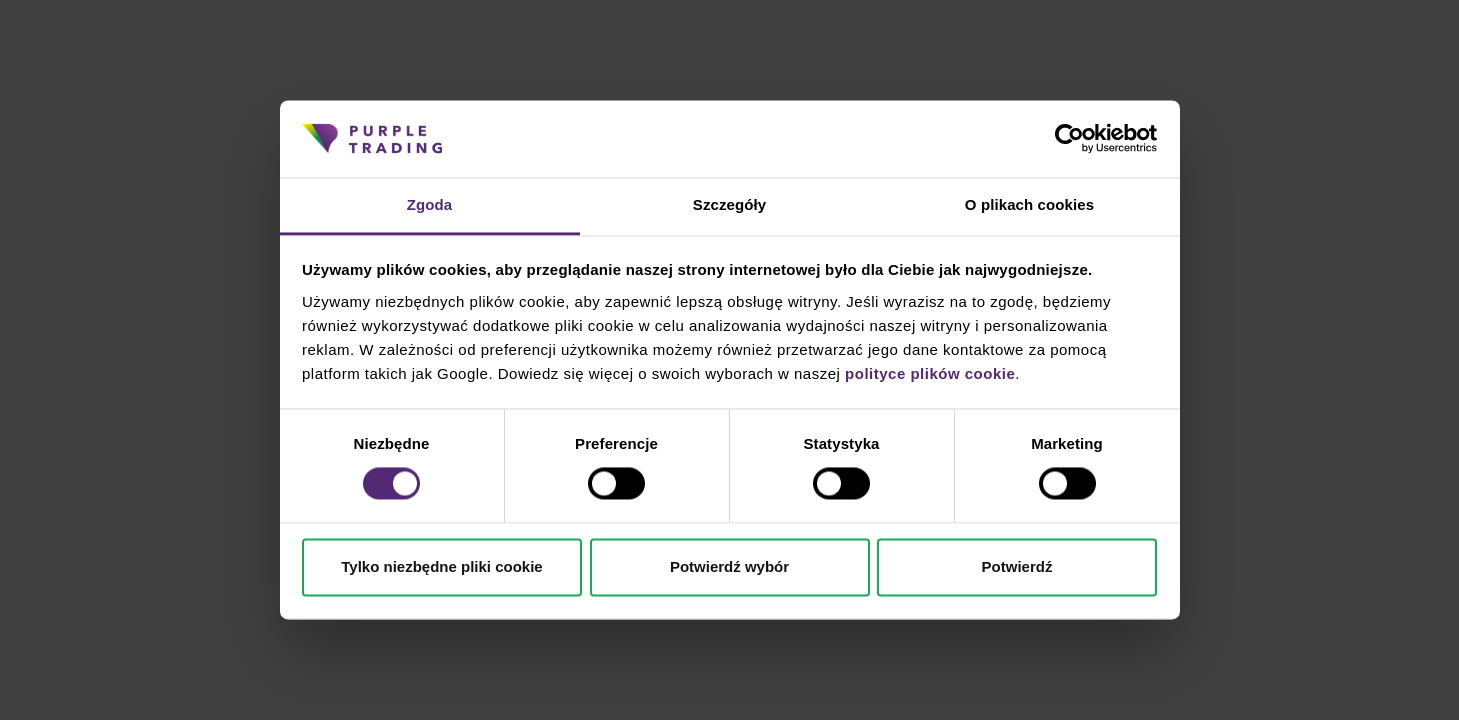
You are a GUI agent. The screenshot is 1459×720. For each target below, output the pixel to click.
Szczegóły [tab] (729, 204)
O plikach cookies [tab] (1029, 204)
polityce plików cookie (930, 373)
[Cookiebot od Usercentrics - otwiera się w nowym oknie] (1069, 139)
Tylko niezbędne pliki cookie (441, 566)
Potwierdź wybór (729, 566)
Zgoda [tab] (430, 204)
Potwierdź (1017, 566)
